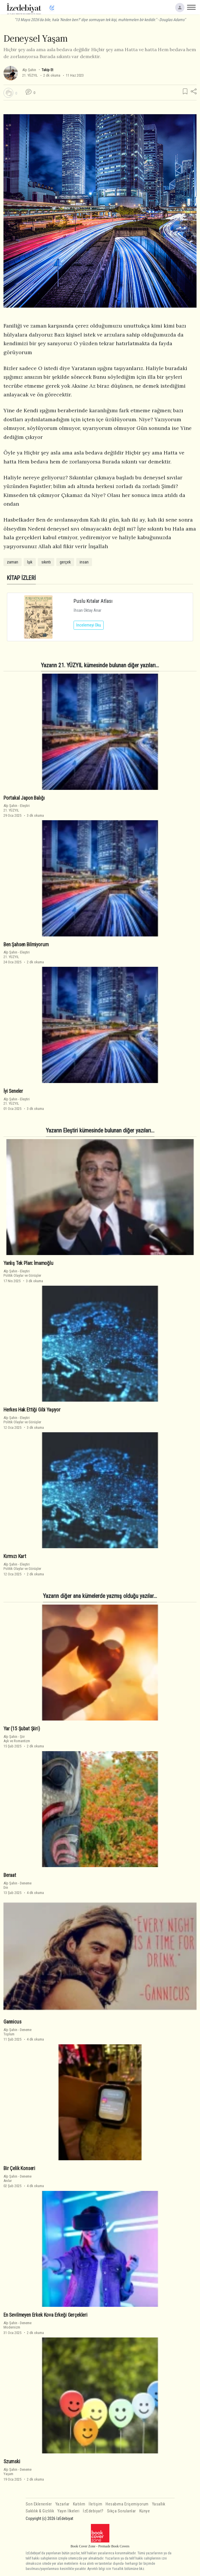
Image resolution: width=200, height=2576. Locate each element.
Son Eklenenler (39, 2504)
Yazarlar (62, 2504)
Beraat (9, 1875)
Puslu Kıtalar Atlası (93, 601)
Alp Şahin (29, 70)
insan (84, 562)
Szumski (11, 2461)
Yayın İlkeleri (68, 2511)
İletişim (95, 2504)
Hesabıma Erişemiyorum (127, 2504)
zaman (12, 562)
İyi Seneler (13, 1091)
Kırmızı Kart (14, 1556)
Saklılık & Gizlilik (40, 2511)
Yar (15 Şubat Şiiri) (21, 1728)
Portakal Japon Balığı (23, 798)
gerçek (65, 562)
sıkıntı (46, 562)
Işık (29, 562)
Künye (144, 2511)
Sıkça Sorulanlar (121, 2511)
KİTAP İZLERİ (21, 578)
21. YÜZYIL (30, 75)
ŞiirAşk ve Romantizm (16, 1738)
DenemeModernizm (17, 2325)
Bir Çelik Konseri (19, 2168)
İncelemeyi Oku (88, 625)
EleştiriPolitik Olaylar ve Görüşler (22, 1273)
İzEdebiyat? (93, 2511)
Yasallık (158, 2504)
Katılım (79, 2504)
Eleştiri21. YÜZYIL (16, 807)
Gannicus (12, 2022)
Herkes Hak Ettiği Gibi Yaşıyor (32, 1410)
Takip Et (47, 70)
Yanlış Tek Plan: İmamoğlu (28, 1263)
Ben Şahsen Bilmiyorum (25, 944)
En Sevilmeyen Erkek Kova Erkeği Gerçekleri (45, 2315)
